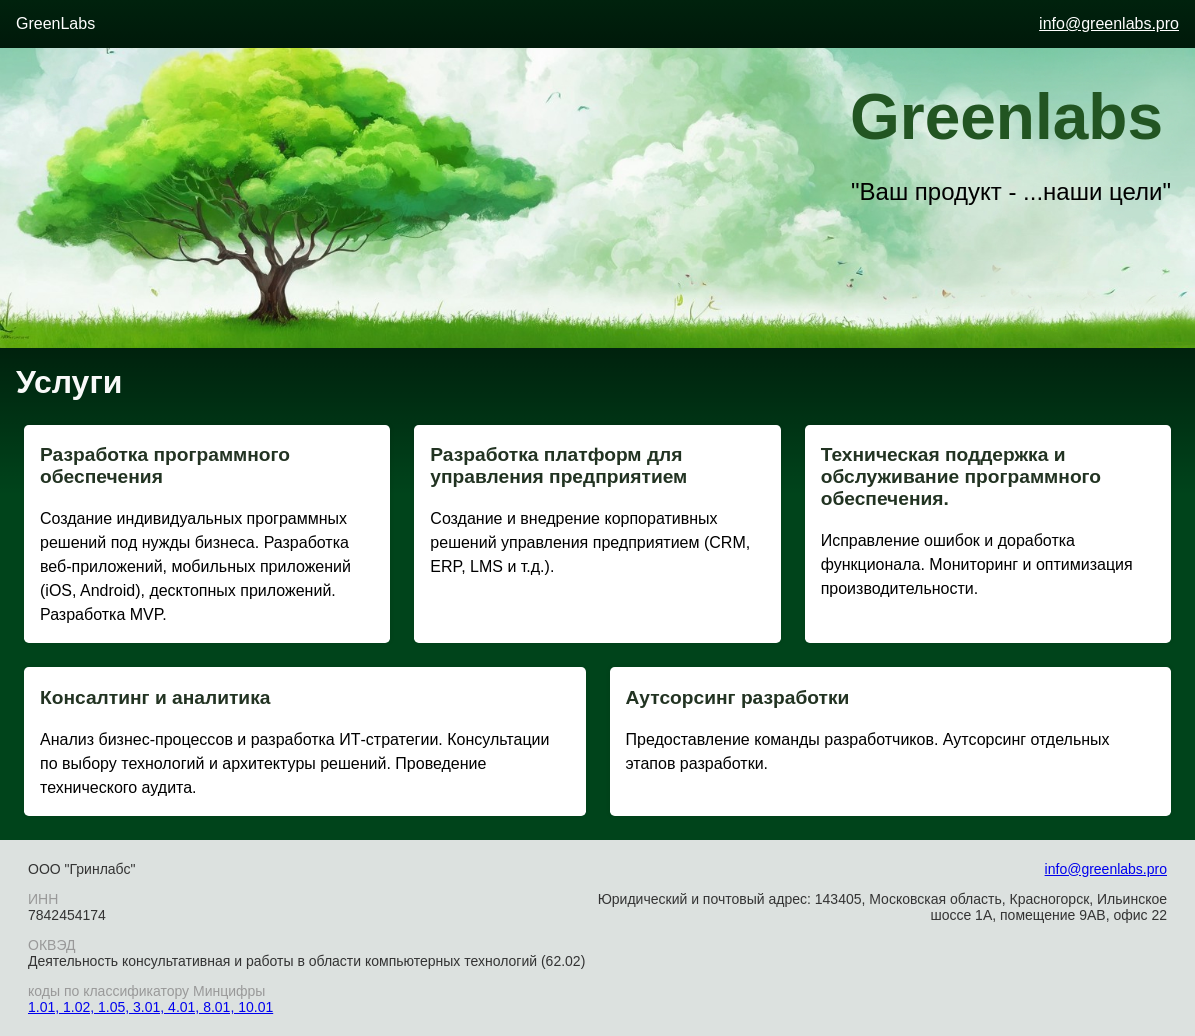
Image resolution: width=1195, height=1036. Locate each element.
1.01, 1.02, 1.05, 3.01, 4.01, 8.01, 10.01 (150, 1007)
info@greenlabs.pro (1109, 23)
